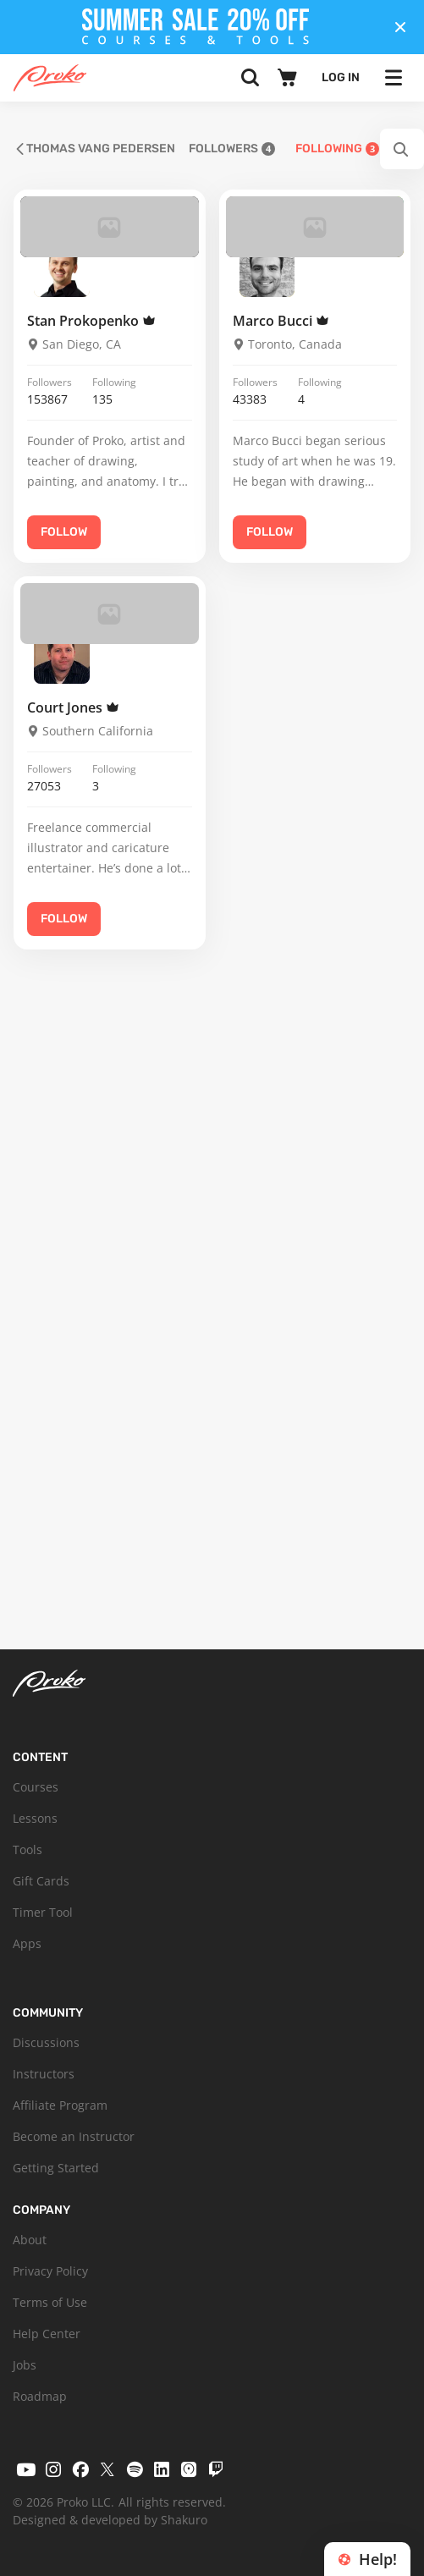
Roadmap (40, 2396)
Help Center (46, 2334)
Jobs (24, 2365)
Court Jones (73, 707)
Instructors (43, 2074)
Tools (27, 1849)
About (30, 2240)
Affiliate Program (60, 2105)
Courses (35, 1787)
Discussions (46, 2042)
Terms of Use (50, 2302)
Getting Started (56, 2168)
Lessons (35, 1818)
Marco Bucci (281, 320)
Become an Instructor (74, 2136)
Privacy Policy (50, 2271)
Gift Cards (41, 1881)
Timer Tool (43, 1912)
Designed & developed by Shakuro (110, 2520)
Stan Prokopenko (91, 320)
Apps (27, 1943)
